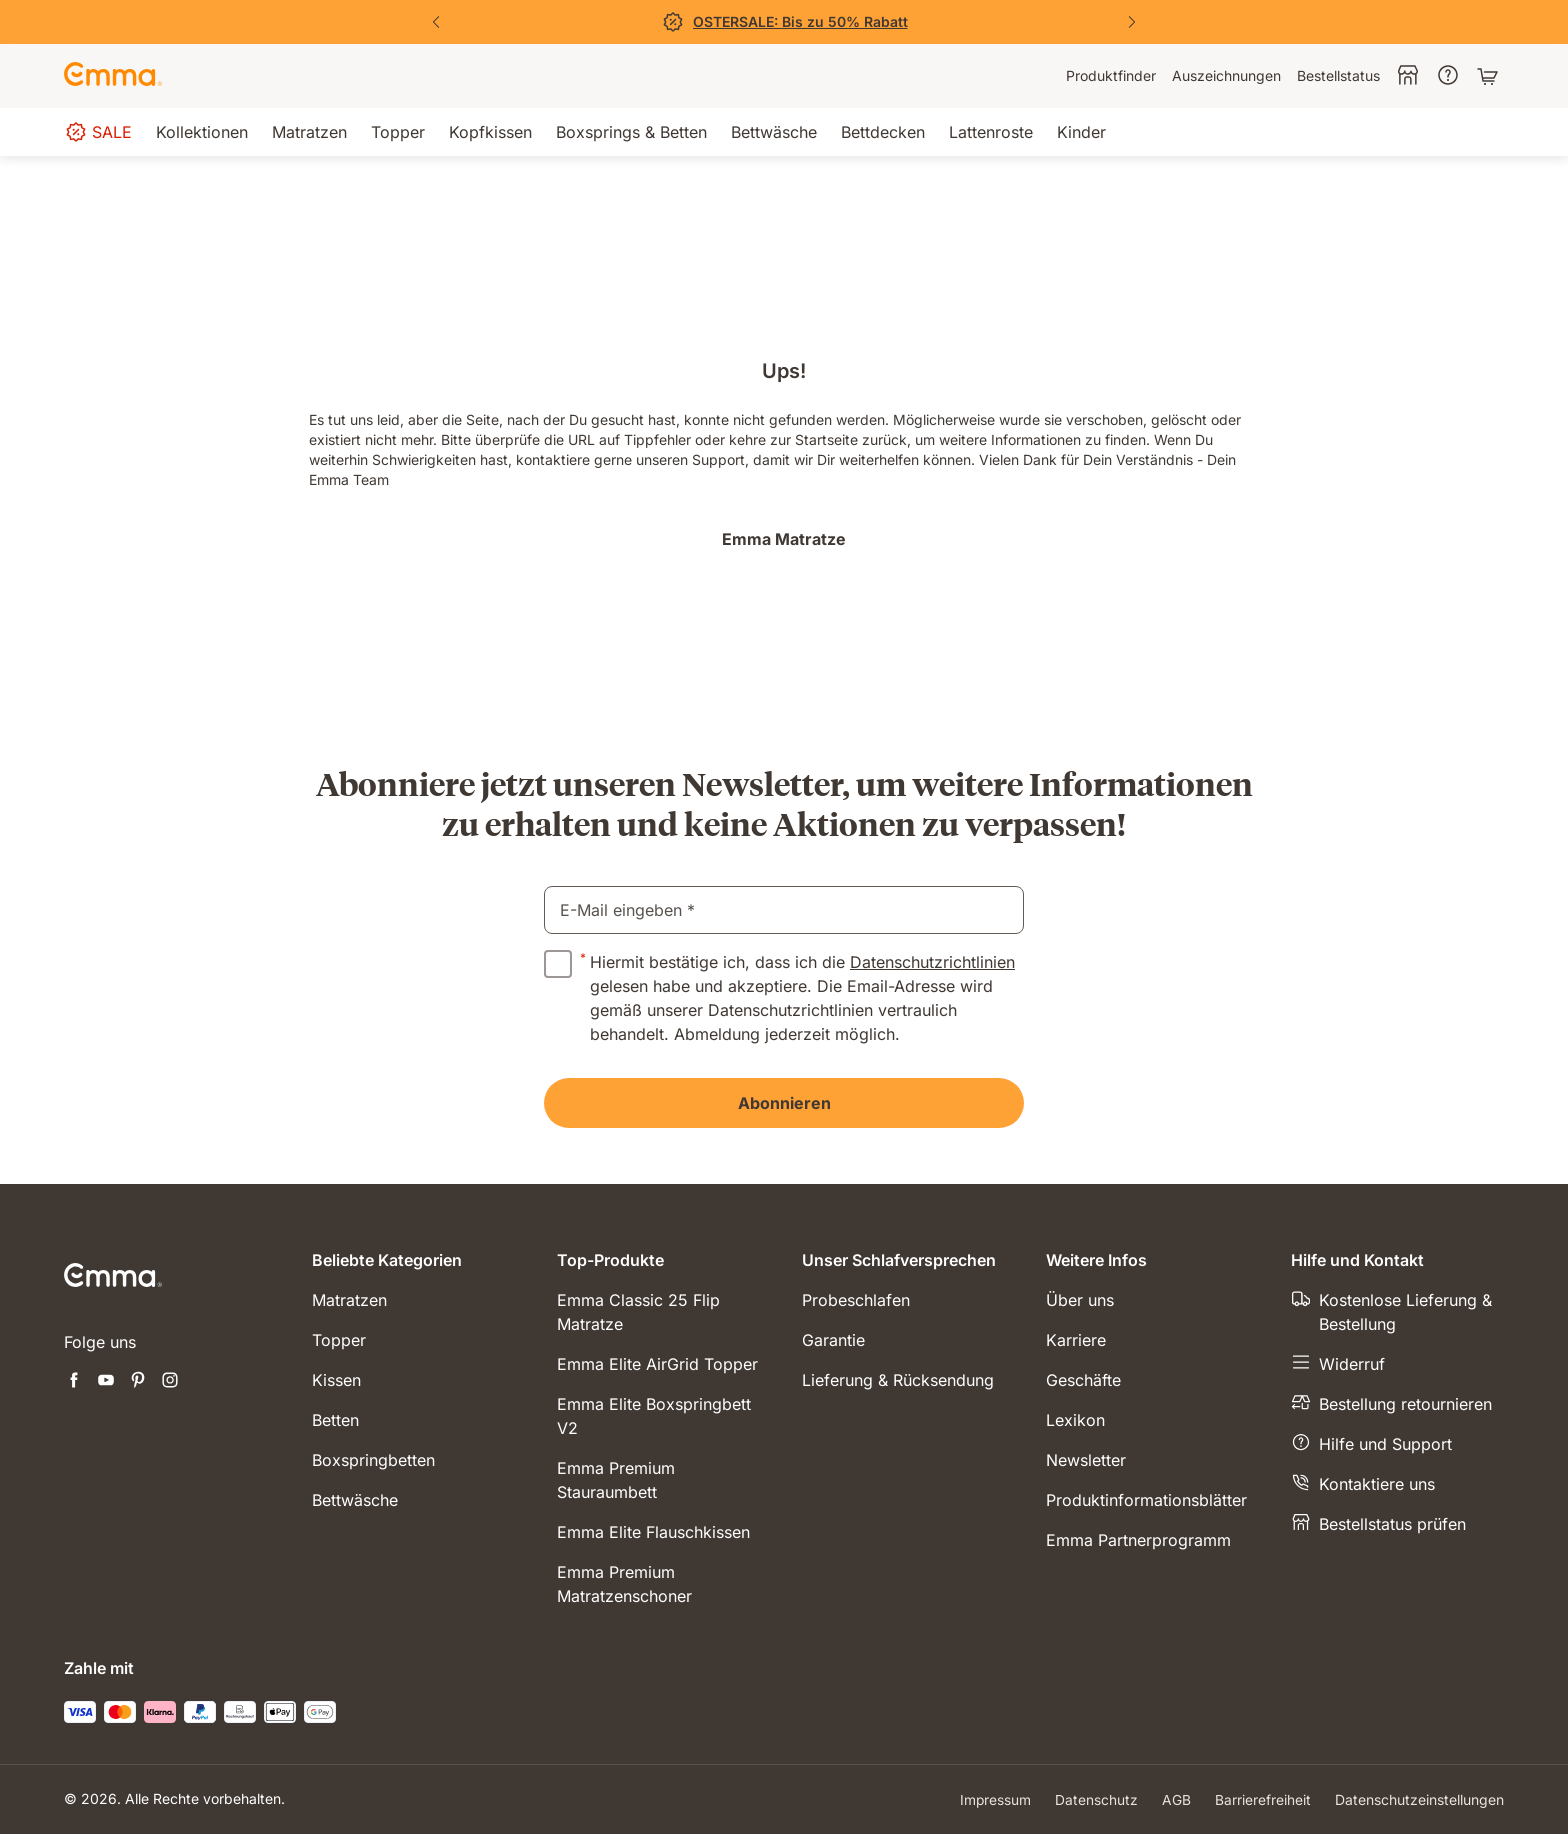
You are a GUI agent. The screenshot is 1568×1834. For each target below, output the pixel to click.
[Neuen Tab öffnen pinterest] (138, 1382)
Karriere (1076, 1340)
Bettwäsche (355, 1500)
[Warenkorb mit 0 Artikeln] (1490, 76)
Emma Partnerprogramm (1138, 1540)
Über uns (1080, 1300)
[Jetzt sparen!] (784, 22)
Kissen (336, 1380)
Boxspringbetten (373, 1460)
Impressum (995, 1799)
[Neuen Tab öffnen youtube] (106, 1382)
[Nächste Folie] (1132, 22)
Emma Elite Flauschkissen (653, 1532)
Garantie (833, 1340)
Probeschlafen (856, 1300)
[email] (784, 910)
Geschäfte (1083, 1380)
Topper (339, 1340)
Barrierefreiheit (1263, 1799)
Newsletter (1086, 1460)
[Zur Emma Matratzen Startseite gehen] (113, 76)
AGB (1176, 1799)
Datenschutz (1096, 1799)
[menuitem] (1111, 76)
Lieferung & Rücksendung (898, 1380)
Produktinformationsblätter (1146, 1500)
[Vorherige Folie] (436, 22)
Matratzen (349, 1300)
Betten (335, 1420)
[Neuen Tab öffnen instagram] (170, 1382)
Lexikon (1075, 1420)
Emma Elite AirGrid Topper (657, 1364)
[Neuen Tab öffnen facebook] (74, 1382)
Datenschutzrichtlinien (932, 962)
